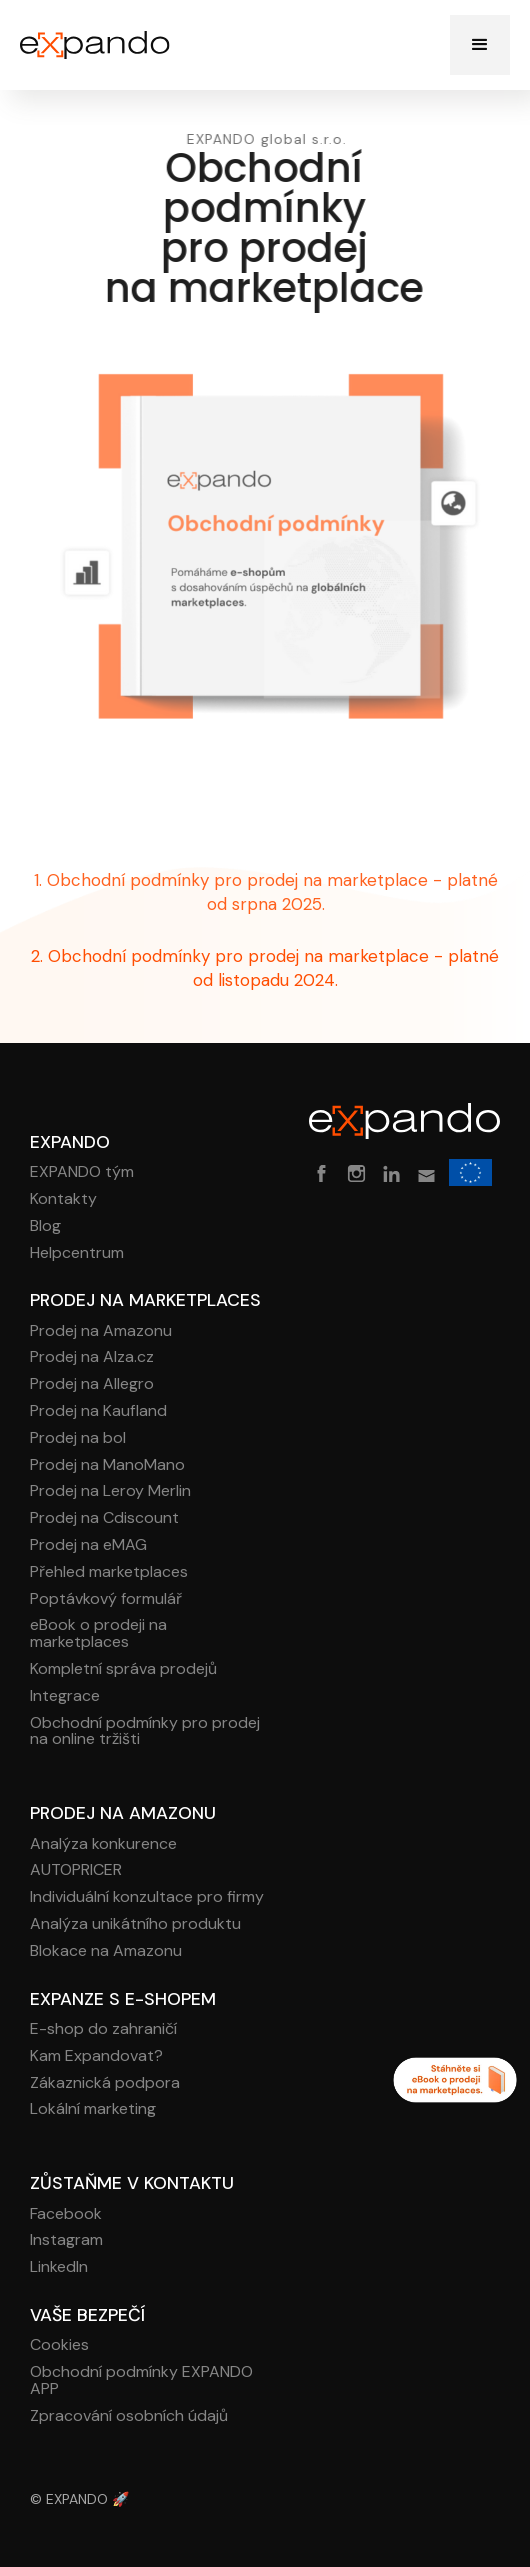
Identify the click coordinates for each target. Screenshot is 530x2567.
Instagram (66, 2240)
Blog (45, 1226)
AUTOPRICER (76, 1870)
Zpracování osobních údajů (129, 2416)
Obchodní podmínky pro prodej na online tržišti (145, 1732)
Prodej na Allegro (92, 1384)
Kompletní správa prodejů (123, 1669)
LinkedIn (59, 2267)
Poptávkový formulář (106, 1599)
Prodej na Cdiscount (104, 1518)
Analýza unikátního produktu (135, 1924)
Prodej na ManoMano (107, 1465)
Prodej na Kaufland (98, 1411)
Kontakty (63, 1199)
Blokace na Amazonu (106, 1951)
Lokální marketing (93, 2109)
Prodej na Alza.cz (92, 1357)
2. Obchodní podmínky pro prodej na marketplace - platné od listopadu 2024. (265, 968)
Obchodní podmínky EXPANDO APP (141, 2381)
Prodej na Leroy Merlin (110, 1491)
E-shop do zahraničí (103, 2029)
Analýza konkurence (103, 1844)
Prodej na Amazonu (101, 1331)
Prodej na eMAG (88, 1545)
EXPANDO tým (82, 1172)
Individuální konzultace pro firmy (147, 1897)
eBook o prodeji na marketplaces (98, 1634)
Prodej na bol (78, 1438)
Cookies (59, 2345)
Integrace (65, 1696)
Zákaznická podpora (105, 2083)
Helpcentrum (77, 1253)
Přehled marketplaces (109, 1572)
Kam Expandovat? (96, 2056)
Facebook (66, 2214)
